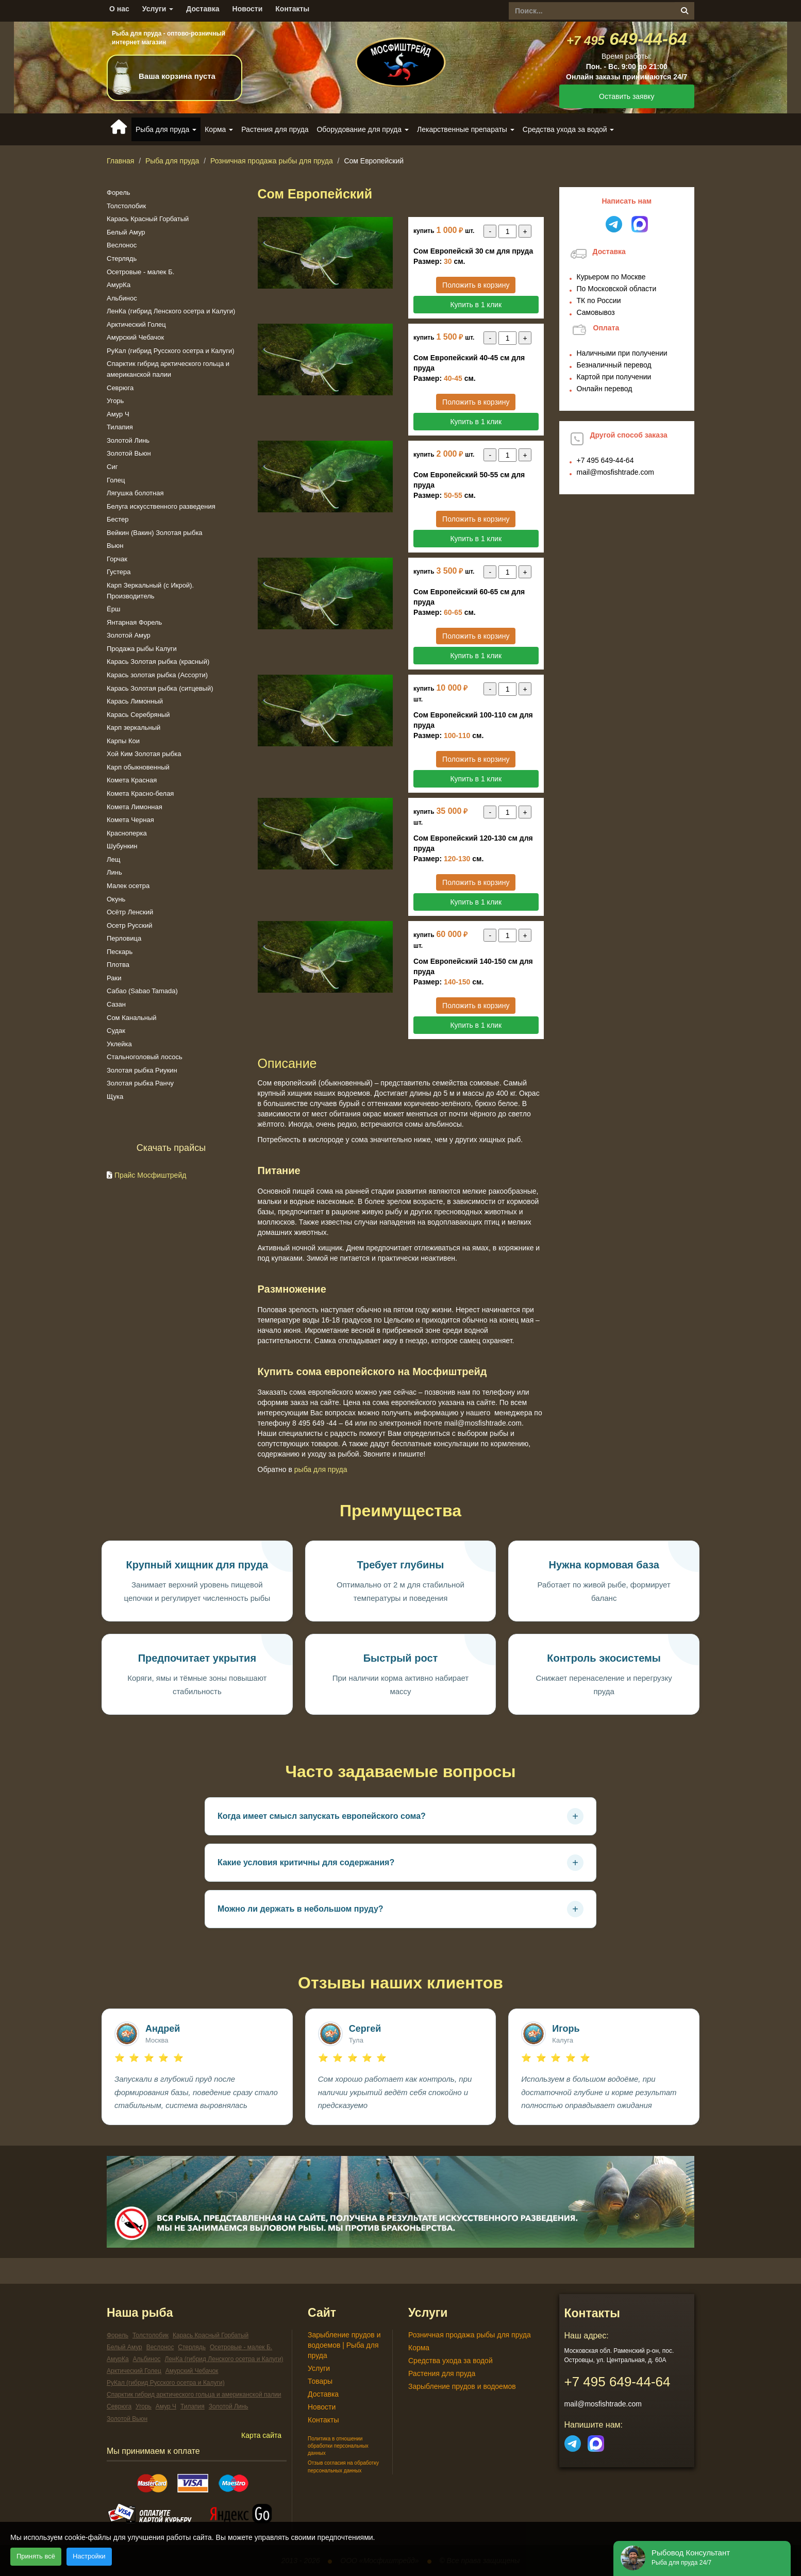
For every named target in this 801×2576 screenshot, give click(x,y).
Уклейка (119, 1044)
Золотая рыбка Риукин (142, 1070)
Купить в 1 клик (476, 304)
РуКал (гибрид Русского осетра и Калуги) (171, 351)
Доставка (202, 9)
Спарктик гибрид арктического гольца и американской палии (194, 2394)
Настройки (89, 2556)
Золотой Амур (129, 635)
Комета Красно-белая (140, 793)
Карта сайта (261, 2435)
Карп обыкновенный (138, 767)
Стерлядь (122, 258)
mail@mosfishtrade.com (615, 472)
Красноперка (127, 833)
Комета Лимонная (134, 807)
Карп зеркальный (133, 727)
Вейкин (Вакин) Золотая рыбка (155, 533)
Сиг (112, 467)
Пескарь (119, 952)
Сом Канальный (132, 1018)
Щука (115, 1096)
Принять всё (35, 2556)
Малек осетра (128, 886)
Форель (118, 192)
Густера (119, 572)
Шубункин (122, 846)
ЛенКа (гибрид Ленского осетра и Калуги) (171, 311)
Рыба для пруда (172, 161)
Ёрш (113, 609)
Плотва (118, 964)
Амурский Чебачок (135, 337)
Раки (114, 978)
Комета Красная (132, 780)
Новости (247, 9)
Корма (418, 2348)
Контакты (292, 9)
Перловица (124, 938)
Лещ (113, 859)
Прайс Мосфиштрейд (150, 1175)
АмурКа (118, 285)
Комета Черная (130, 820)
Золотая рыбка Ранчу (140, 1083)
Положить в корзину (475, 285)
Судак (116, 1030)
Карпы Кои (123, 741)
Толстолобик (126, 206)
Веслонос (122, 245)
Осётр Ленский (130, 912)
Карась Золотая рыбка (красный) (158, 661)
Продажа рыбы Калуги (142, 649)
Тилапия (120, 427)
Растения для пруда (274, 129)
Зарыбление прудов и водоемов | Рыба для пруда (344, 2345)
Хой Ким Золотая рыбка (144, 754)
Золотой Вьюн (129, 453)
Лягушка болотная (135, 493)
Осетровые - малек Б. (140, 272)
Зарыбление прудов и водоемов (462, 2386)
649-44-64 (626, 38)
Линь (114, 872)
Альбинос (122, 298)
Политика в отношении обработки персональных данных (338, 2446)
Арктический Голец (136, 324)
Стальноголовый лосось (144, 1057)
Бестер (118, 519)
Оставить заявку (626, 96)
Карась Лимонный (135, 701)
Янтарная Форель (134, 622)
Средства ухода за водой (450, 2360)
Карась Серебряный (138, 714)
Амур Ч (118, 414)
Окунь (116, 899)
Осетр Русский (129, 925)
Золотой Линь (128, 440)
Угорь (115, 401)
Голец (116, 480)
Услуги (157, 9)
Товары (320, 2381)
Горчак (117, 559)
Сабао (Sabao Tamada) (142, 991)
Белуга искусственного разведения (161, 506)
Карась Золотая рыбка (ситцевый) (160, 688)
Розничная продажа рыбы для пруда (271, 161)
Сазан (116, 1004)
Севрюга (120, 388)
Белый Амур (126, 232)
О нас (119, 9)
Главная (120, 161)
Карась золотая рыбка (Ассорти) (157, 675)
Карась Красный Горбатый (148, 219)
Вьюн (115, 545)
